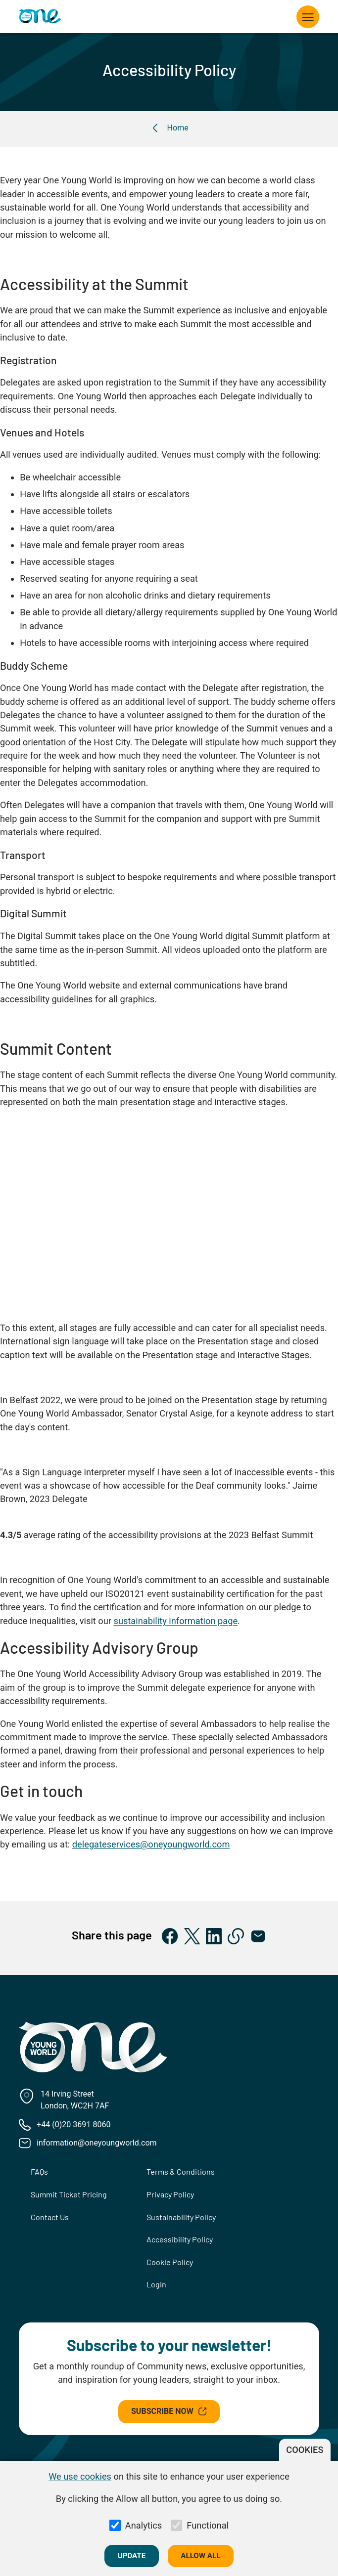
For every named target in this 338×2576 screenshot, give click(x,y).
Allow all (200, 2555)
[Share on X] (192, 1936)
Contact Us (50, 2217)
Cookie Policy (169, 2262)
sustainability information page (175, 1621)
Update (132, 2555)
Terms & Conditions (180, 2171)
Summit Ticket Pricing (69, 2194)
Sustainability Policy (181, 2217)
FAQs (39, 2171)
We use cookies (79, 2476)
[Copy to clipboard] (236, 1936)
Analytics (143, 2525)
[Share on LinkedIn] (214, 1936)
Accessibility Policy (179, 2239)
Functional (208, 2525)
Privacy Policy (170, 2194)
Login (156, 2284)
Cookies (304, 2450)
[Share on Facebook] (170, 1936)
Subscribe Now (169, 2411)
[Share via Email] (258, 1936)
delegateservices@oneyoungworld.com (151, 1844)
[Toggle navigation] (307, 16)
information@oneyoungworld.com (97, 2142)
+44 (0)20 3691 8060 (73, 2124)
